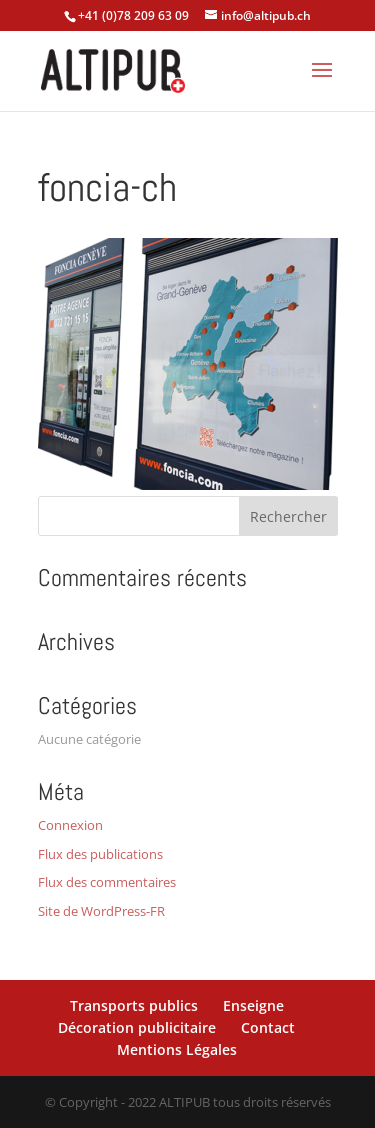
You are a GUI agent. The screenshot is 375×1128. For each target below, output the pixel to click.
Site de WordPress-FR (101, 911)
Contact (268, 1027)
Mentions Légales (177, 1049)
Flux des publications (100, 854)
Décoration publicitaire (137, 1027)
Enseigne (253, 1005)
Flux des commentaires (107, 882)
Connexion (70, 825)
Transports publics (134, 1005)
